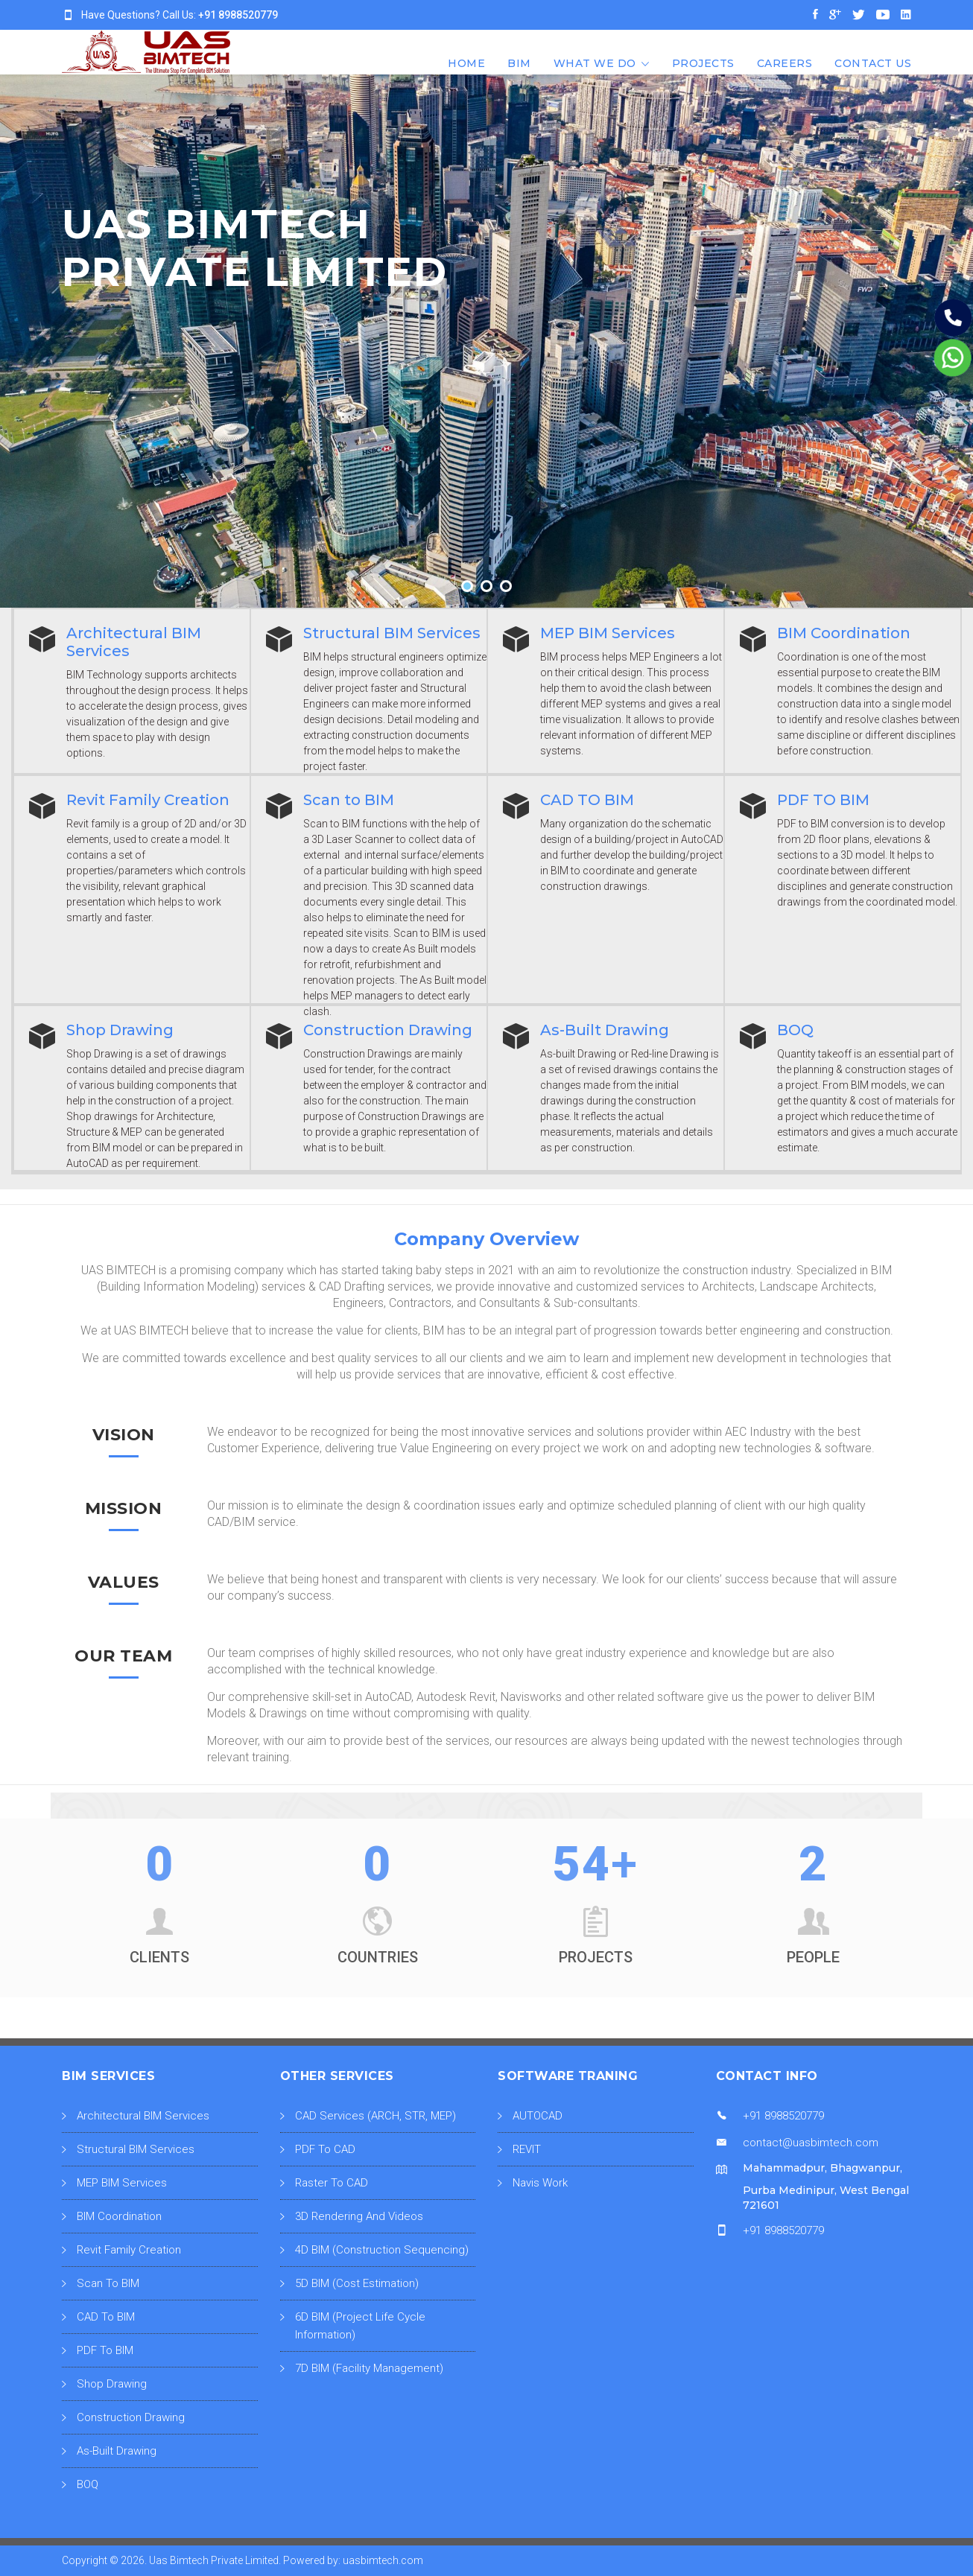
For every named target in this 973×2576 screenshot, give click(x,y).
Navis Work (540, 2182)
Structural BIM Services (135, 2149)
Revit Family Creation (129, 2250)
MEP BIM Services (122, 2182)
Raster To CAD (331, 2182)
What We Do (595, 63)
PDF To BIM (105, 2350)
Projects (703, 63)
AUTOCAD (537, 2115)
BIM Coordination (119, 2216)
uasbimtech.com (383, 2560)
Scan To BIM (108, 2283)
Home (466, 63)
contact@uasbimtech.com (810, 2142)
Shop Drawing (112, 2384)
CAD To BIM (106, 2317)
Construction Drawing (131, 2417)
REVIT (527, 2149)
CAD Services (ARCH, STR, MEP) (375, 2115)
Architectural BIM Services (143, 2115)
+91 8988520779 (238, 15)
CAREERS (785, 63)
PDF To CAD (325, 2149)
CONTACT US (872, 63)
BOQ (87, 2484)
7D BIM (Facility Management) (369, 2368)
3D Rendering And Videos (359, 2216)
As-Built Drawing (116, 2451)
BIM (519, 63)
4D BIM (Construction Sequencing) (382, 2250)
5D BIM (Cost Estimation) (357, 2283)
